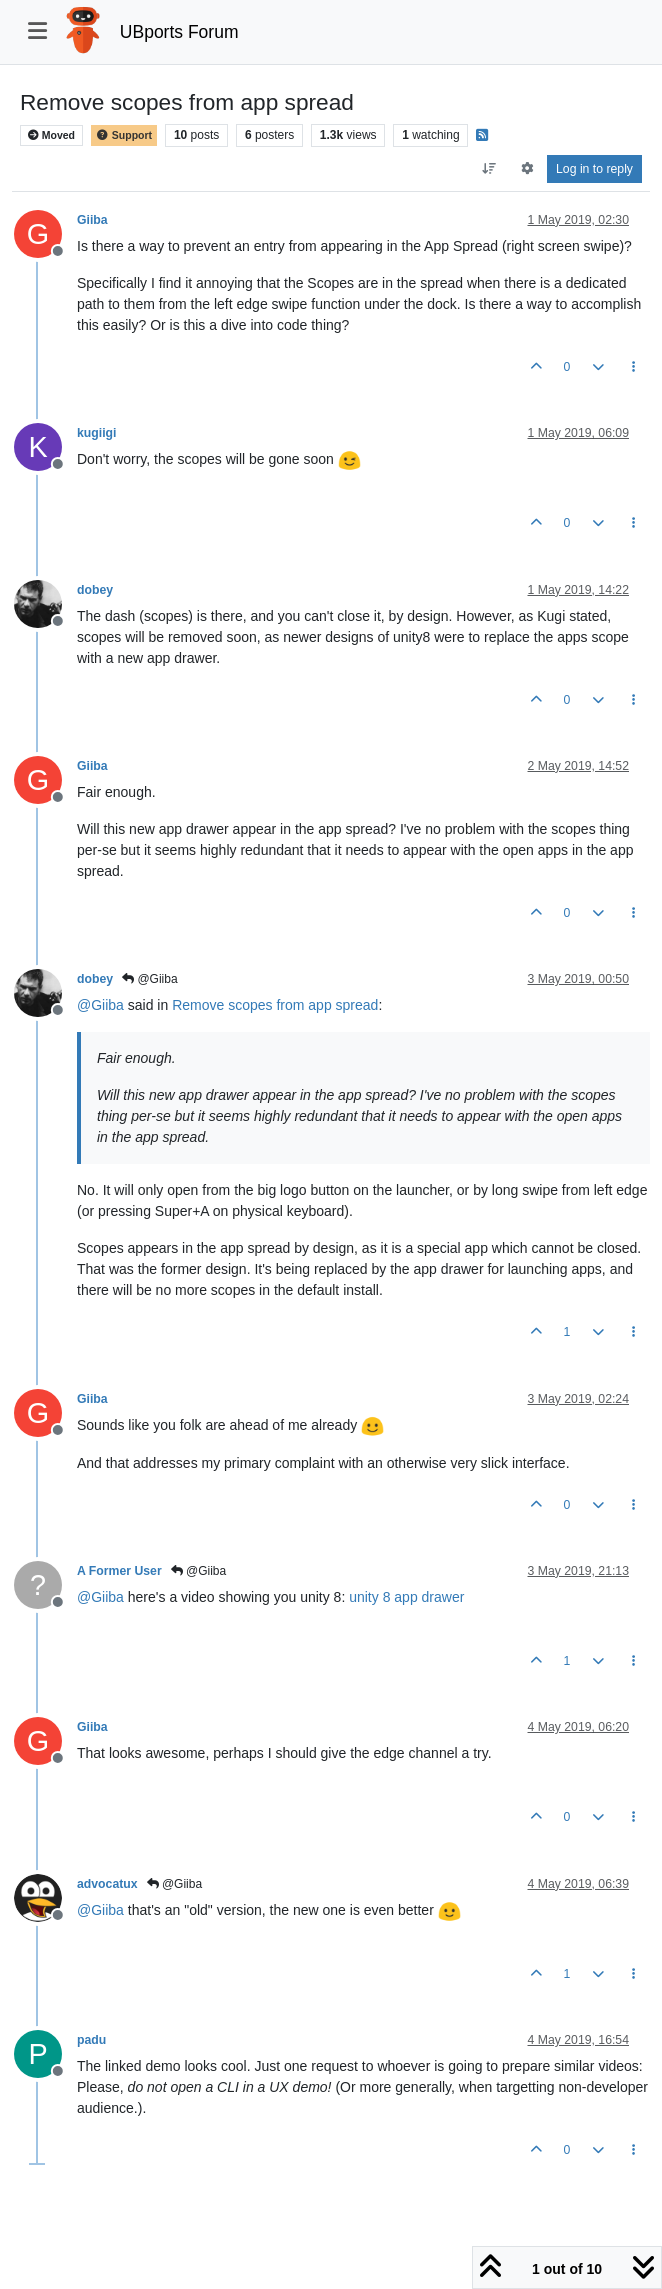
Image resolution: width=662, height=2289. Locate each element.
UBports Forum (179, 32)
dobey (95, 590)
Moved (51, 135)
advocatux (107, 1884)
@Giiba (150, 979)
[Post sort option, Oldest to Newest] (489, 169)
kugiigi (96, 433)
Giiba (92, 220)
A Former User (119, 1571)
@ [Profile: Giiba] (100, 1005)
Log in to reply (594, 169)
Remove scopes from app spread (275, 1005)
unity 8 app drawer (406, 1597)
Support (124, 135)
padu (91, 2040)
